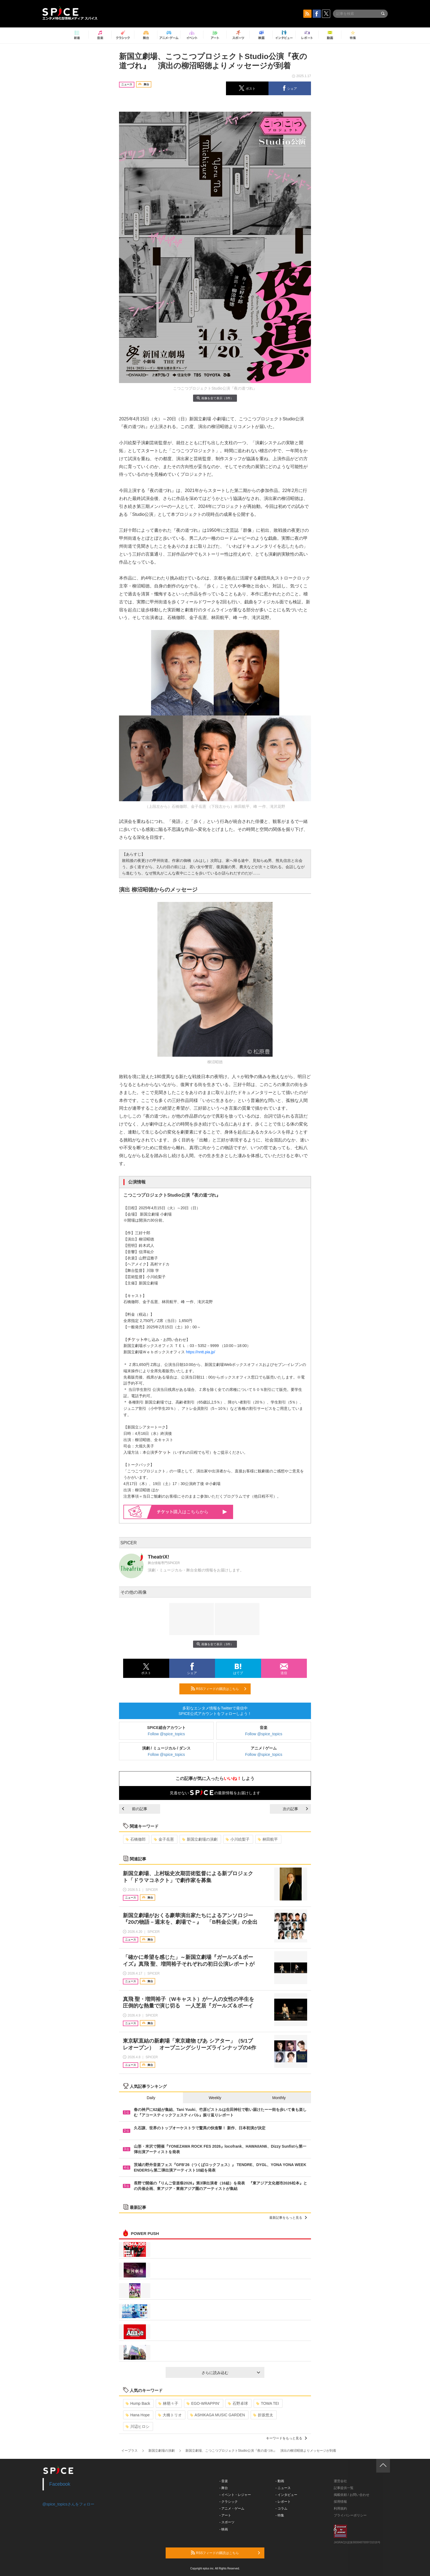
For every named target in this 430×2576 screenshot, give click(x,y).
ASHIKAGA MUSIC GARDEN (217, 2415)
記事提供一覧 (343, 2488)
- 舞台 (223, 2488)
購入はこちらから (192, 1511)
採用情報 (340, 2502)
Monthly (279, 2098)
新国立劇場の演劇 (199, 1839)
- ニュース (283, 2488)
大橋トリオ (170, 2415)
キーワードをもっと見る (286, 2438)
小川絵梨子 (238, 1839)
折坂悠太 (263, 2415)
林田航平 (268, 1839)
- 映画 (223, 2529)
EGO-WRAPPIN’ (203, 2403)
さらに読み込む (231, 2372)
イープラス (129, 2451)
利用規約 (340, 2508)
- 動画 (280, 2481)
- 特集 (280, 2515)
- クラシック (228, 2502)
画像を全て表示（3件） (215, 398)
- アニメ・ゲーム (231, 2508)
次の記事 (295, 1809)
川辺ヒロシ (137, 2426)
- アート (225, 2515)
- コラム (281, 2508)
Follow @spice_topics (166, 1734)
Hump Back (138, 2403)
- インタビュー (286, 2495)
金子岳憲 (164, 1839)
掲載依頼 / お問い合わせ (351, 2495)
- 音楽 (223, 2481)
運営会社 (340, 2481)
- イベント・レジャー (235, 2495)
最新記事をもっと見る (288, 2218)
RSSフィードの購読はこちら (218, 1688)
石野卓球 (238, 2403)
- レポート (283, 2502)
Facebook (59, 2484)
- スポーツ (226, 2522)
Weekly (215, 2098)
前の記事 (134, 1809)
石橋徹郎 (136, 1839)
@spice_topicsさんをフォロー (68, 2504)
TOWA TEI (267, 2403)
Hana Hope (138, 2415)
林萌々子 (168, 2403)
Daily (151, 2098)
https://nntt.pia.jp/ (200, 1352)
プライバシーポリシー (350, 2515)
